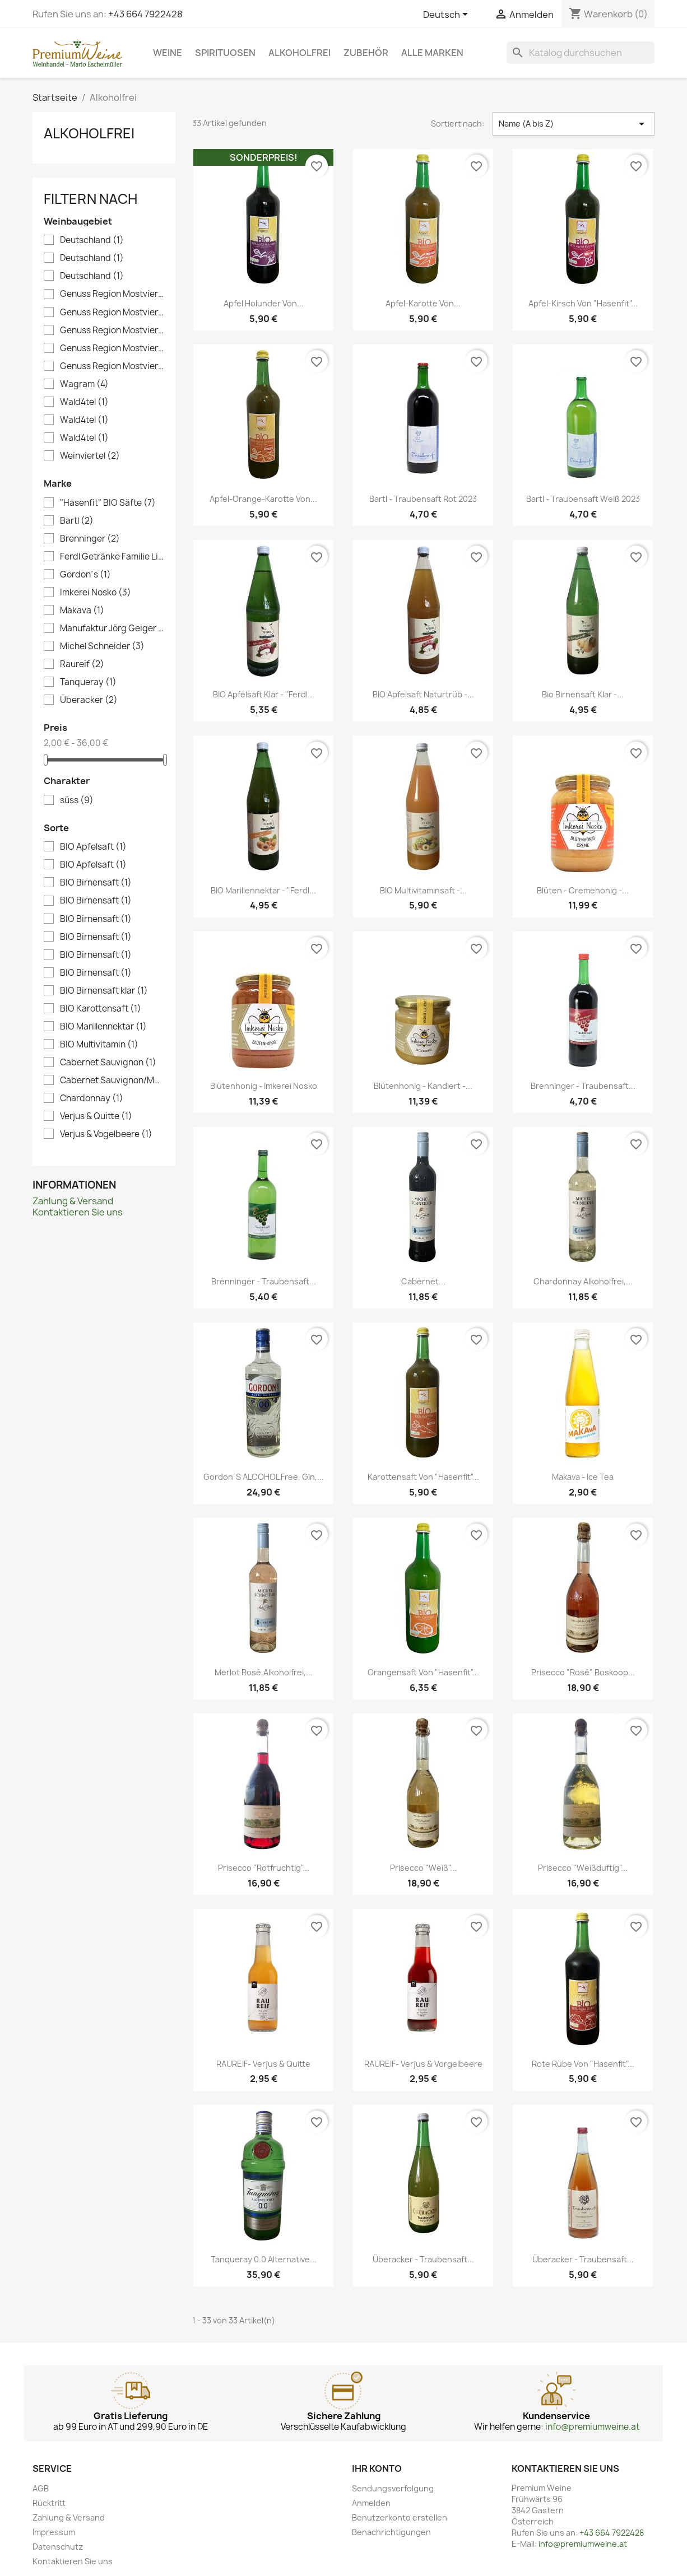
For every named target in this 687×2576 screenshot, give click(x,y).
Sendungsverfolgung (393, 2488)
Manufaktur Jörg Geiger (112, 628)
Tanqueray (88, 682)
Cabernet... (423, 1281)
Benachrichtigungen (391, 2532)
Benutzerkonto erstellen (399, 2517)
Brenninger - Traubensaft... (583, 1085)
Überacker (89, 700)
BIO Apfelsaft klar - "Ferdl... (263, 694)
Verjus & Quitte (96, 1116)
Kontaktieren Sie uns (78, 1212)
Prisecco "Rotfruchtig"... (263, 1867)
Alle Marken (432, 52)
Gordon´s (85, 574)
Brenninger (90, 538)
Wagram (84, 384)
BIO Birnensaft (96, 882)
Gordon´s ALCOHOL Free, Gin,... (263, 1476)
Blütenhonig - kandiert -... (423, 1085)
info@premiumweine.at (592, 2427)
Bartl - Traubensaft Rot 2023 (423, 498)
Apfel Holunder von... (264, 303)
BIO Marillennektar (103, 1026)
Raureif (82, 664)
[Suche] (580, 52)
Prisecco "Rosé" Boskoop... (583, 1672)
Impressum (54, 2532)
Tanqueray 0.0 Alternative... (264, 2259)
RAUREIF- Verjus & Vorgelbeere (423, 2063)
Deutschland (92, 240)
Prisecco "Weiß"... (423, 1867)
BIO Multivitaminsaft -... (423, 890)
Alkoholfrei (299, 52)
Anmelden (371, 2503)
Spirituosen (225, 52)
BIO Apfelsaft (93, 847)
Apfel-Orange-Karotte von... (263, 498)
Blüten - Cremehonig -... (583, 890)
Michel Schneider (102, 646)
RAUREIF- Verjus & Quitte (263, 2063)
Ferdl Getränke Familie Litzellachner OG (112, 556)
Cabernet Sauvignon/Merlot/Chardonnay (112, 1080)
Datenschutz (58, 2546)
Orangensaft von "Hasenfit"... (423, 1672)
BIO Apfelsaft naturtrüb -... (423, 694)
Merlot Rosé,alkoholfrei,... (264, 1672)
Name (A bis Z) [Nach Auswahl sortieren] (573, 124)
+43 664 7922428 (145, 14)
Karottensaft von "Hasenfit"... (423, 1476)
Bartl (77, 521)
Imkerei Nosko (95, 592)
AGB (41, 2488)
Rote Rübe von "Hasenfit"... (583, 2063)
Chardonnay (91, 1098)
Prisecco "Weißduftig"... (583, 1867)
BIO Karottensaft (100, 1008)
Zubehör (366, 52)
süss (77, 800)
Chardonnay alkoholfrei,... (583, 1281)
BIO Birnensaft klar (104, 990)
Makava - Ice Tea (583, 1476)
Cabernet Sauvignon (108, 1062)
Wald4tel (84, 402)
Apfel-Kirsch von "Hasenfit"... (583, 303)
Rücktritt (49, 2503)
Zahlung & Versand (73, 1201)
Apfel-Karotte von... (423, 303)
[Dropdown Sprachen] (447, 15)
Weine (167, 52)
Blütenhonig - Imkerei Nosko (263, 1085)
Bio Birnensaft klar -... (583, 694)
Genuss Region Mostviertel (112, 294)
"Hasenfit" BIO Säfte (108, 503)
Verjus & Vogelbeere (106, 1134)
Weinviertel (90, 456)
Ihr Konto (377, 2468)
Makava (82, 610)
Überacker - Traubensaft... (423, 2259)
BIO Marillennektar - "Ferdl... (263, 890)
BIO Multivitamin (99, 1044)
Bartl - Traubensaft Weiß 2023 (583, 498)
